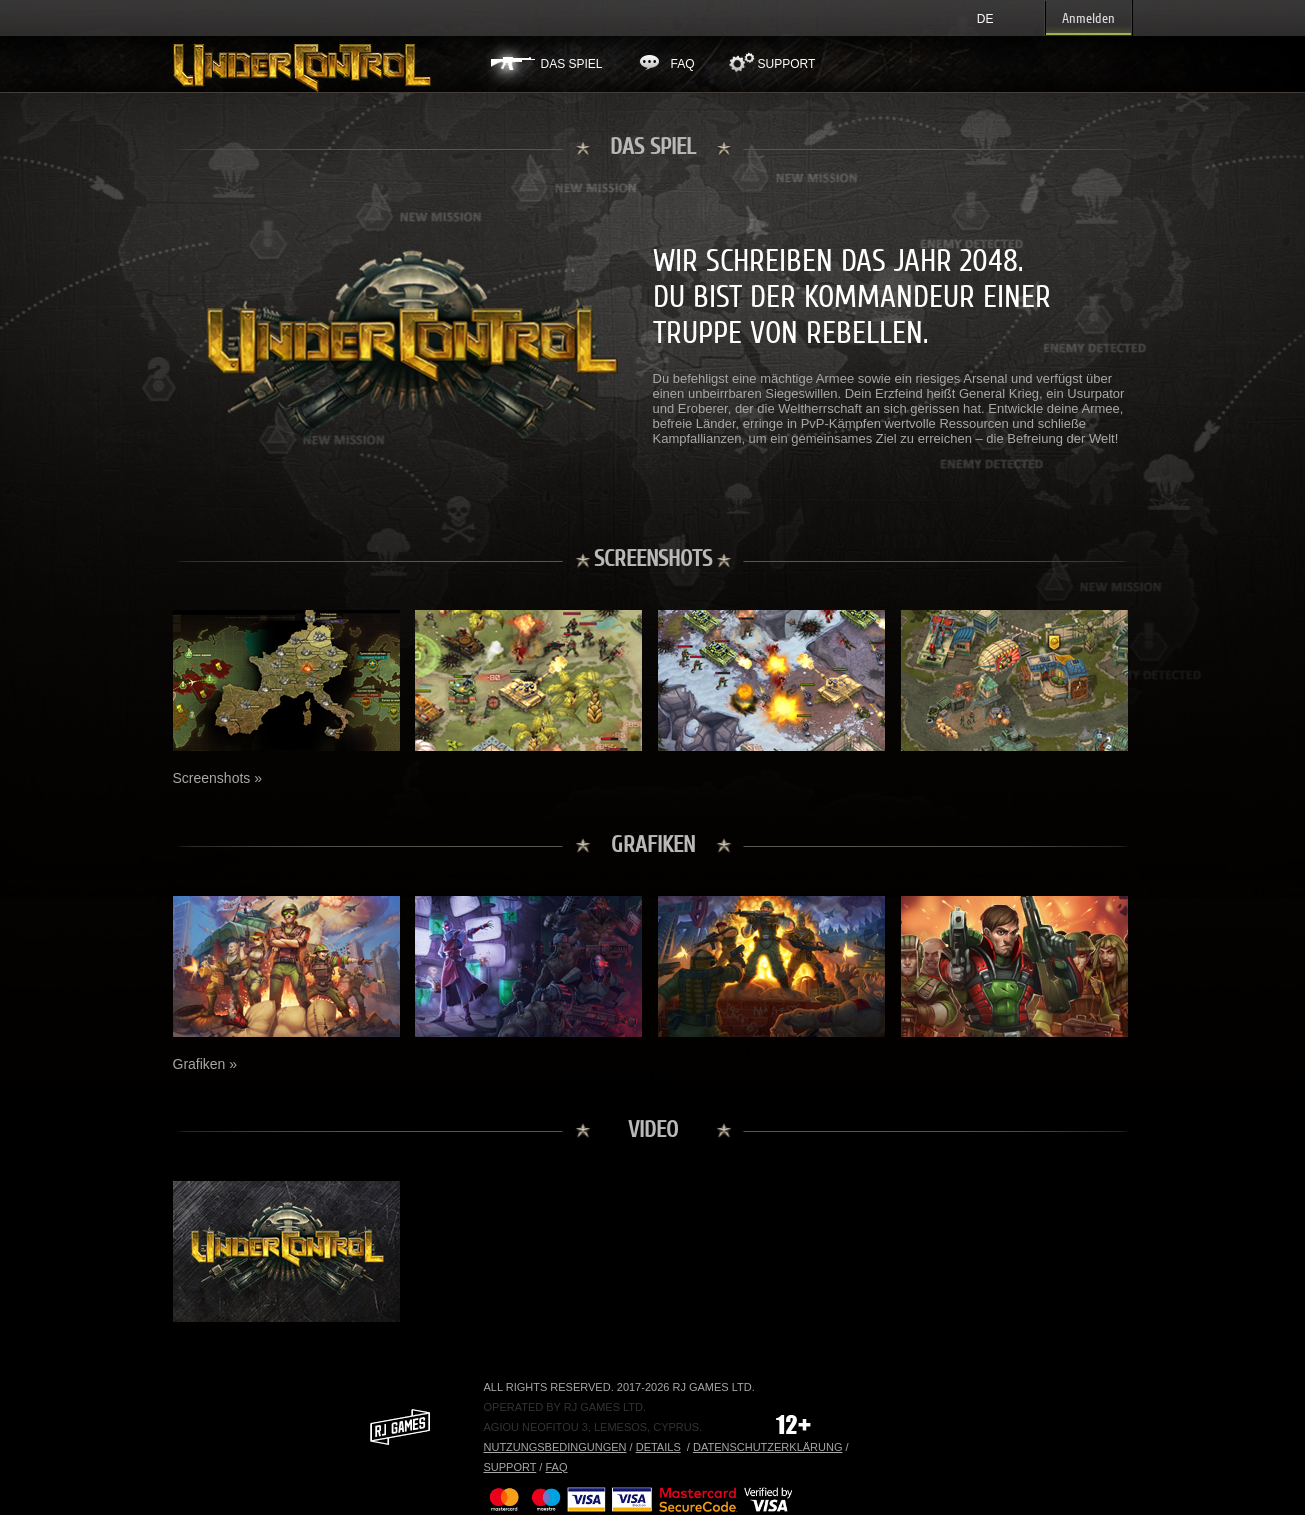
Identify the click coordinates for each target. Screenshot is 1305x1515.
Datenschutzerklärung (768, 1447)
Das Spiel (572, 64)
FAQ (683, 64)
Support (787, 64)
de (985, 19)
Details (658, 1447)
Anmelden (1088, 19)
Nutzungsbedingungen (555, 1447)
